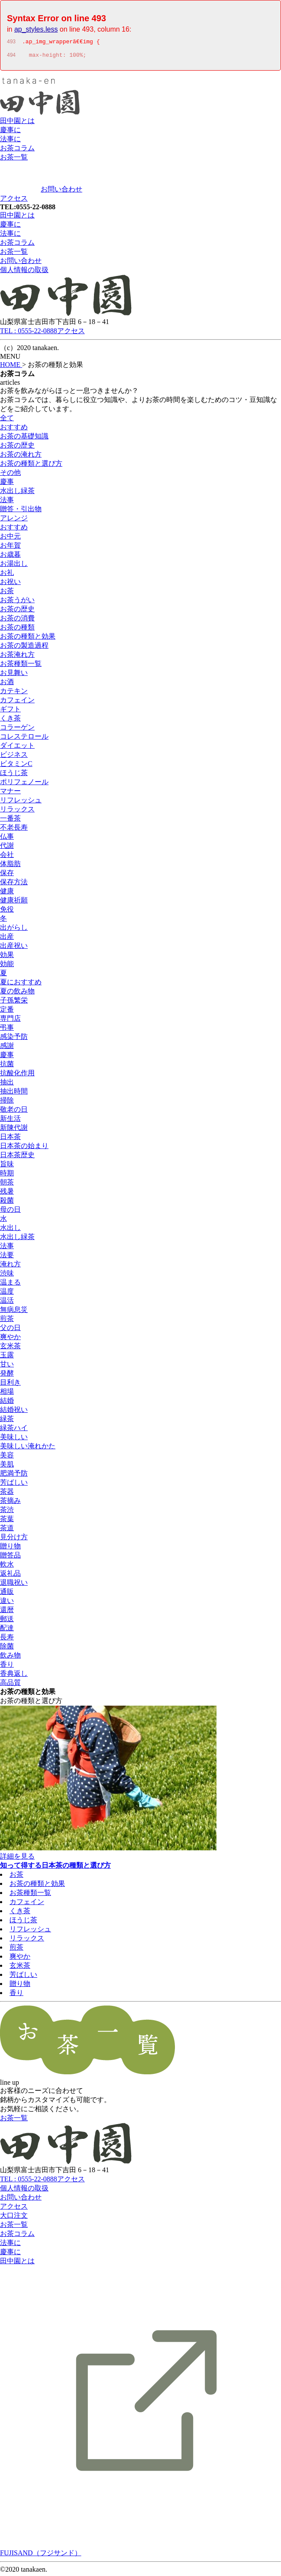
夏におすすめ (21, 984)
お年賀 (10, 548)
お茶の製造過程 (24, 648)
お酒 (7, 684)
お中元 (10, 538)
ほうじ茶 (14, 775)
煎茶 (7, 1321)
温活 (7, 1303)
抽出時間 (14, 1093)
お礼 (7, 575)
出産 (7, 939)
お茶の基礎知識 (24, 438)
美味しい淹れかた (27, 1448)
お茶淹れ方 (17, 657)
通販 (7, 1594)
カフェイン (17, 702)
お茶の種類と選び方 (31, 466)
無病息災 (14, 1312)
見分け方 (14, 1539)
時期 (7, 1175)
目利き (10, 1385)
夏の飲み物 (17, 993)
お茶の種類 (17, 629)
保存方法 (14, 884)
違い (7, 1603)
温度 (7, 1294)
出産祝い (14, 948)
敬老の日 (14, 1112)
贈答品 (10, 1557)
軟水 (7, 1566)
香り (7, 1667)
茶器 (7, 1494)
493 (11, 43)
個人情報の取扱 (24, 272)
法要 (7, 1257)
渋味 (7, 1275)
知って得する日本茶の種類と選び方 (55, 1868)
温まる (10, 1284)
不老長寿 (14, 830)
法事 (7, 502)
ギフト (10, 711)
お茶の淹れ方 (21, 457)
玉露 (7, 1357)
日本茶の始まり (24, 1148)
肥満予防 (14, 1475)
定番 (7, 1011)
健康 (7, 893)
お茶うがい (17, 602)
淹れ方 (10, 1266)
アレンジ (14, 520)
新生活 (10, 1121)
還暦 (7, 1612)
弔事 (7, 1030)
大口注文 (14, 2218)
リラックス (17, 811)
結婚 (7, 1403)
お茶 (7, 593)
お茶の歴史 (17, 447)
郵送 (7, 1621)
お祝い (10, 584)
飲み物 (10, 1657)
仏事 (7, 839)
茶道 (7, 1530)
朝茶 (7, 1184)
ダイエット (17, 748)
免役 (7, 911)
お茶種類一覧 (21, 666)
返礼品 (10, 1576)
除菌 (7, 1648)
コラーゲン (17, 729)
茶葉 (7, 1521)
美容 (7, 1457)
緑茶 (7, 1421)
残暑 (7, 1193)
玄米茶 (10, 1348)
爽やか (10, 1339)
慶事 (7, 484)
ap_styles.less (36, 29)
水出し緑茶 (17, 493)
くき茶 (10, 720)
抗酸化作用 (17, 1075)
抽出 (7, 1084)
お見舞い (14, 675)
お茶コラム (17, 150)
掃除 (7, 1102)
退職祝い (14, 1585)
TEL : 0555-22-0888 (28, 333)
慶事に (10, 132)
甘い (7, 1366)
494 (11, 58)
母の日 (10, 1212)
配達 (7, 1630)
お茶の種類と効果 (27, 638)
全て (7, 420)
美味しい (14, 1439)
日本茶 (10, 1139)
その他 (10, 475)
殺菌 (7, 1203)
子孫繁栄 (14, 1002)
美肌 (7, 1466)
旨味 (7, 1166)
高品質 (10, 1685)
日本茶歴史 (17, 1157)
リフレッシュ (21, 802)
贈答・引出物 (21, 511)
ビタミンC (16, 766)
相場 (7, 1394)
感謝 (7, 1048)
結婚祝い (14, 1412)
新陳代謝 (14, 1130)
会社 (7, 857)
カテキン (14, 693)
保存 (7, 875)
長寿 (7, 1639)
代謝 (7, 848)
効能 (7, 966)
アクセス (14, 200)
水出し (10, 1230)
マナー (10, 793)
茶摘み (10, 1503)
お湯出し (14, 566)
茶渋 (7, 1512)
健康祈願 (14, 902)
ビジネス (14, 757)
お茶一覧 (14, 159)
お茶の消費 (17, 620)
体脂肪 (10, 866)
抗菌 (7, 1066)
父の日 (10, 1330)
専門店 (10, 1021)
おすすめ (14, 429)
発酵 (7, 1375)
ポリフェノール (24, 784)
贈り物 (10, 1548)
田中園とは (17, 123)
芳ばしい (14, 1485)
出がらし (14, 930)
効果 (7, 957)
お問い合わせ (61, 191)
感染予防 (14, 1039)
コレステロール (24, 739)
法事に (10, 141)
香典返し (14, 1676)
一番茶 (10, 820)
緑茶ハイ (14, 1430)
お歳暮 (10, 557)
